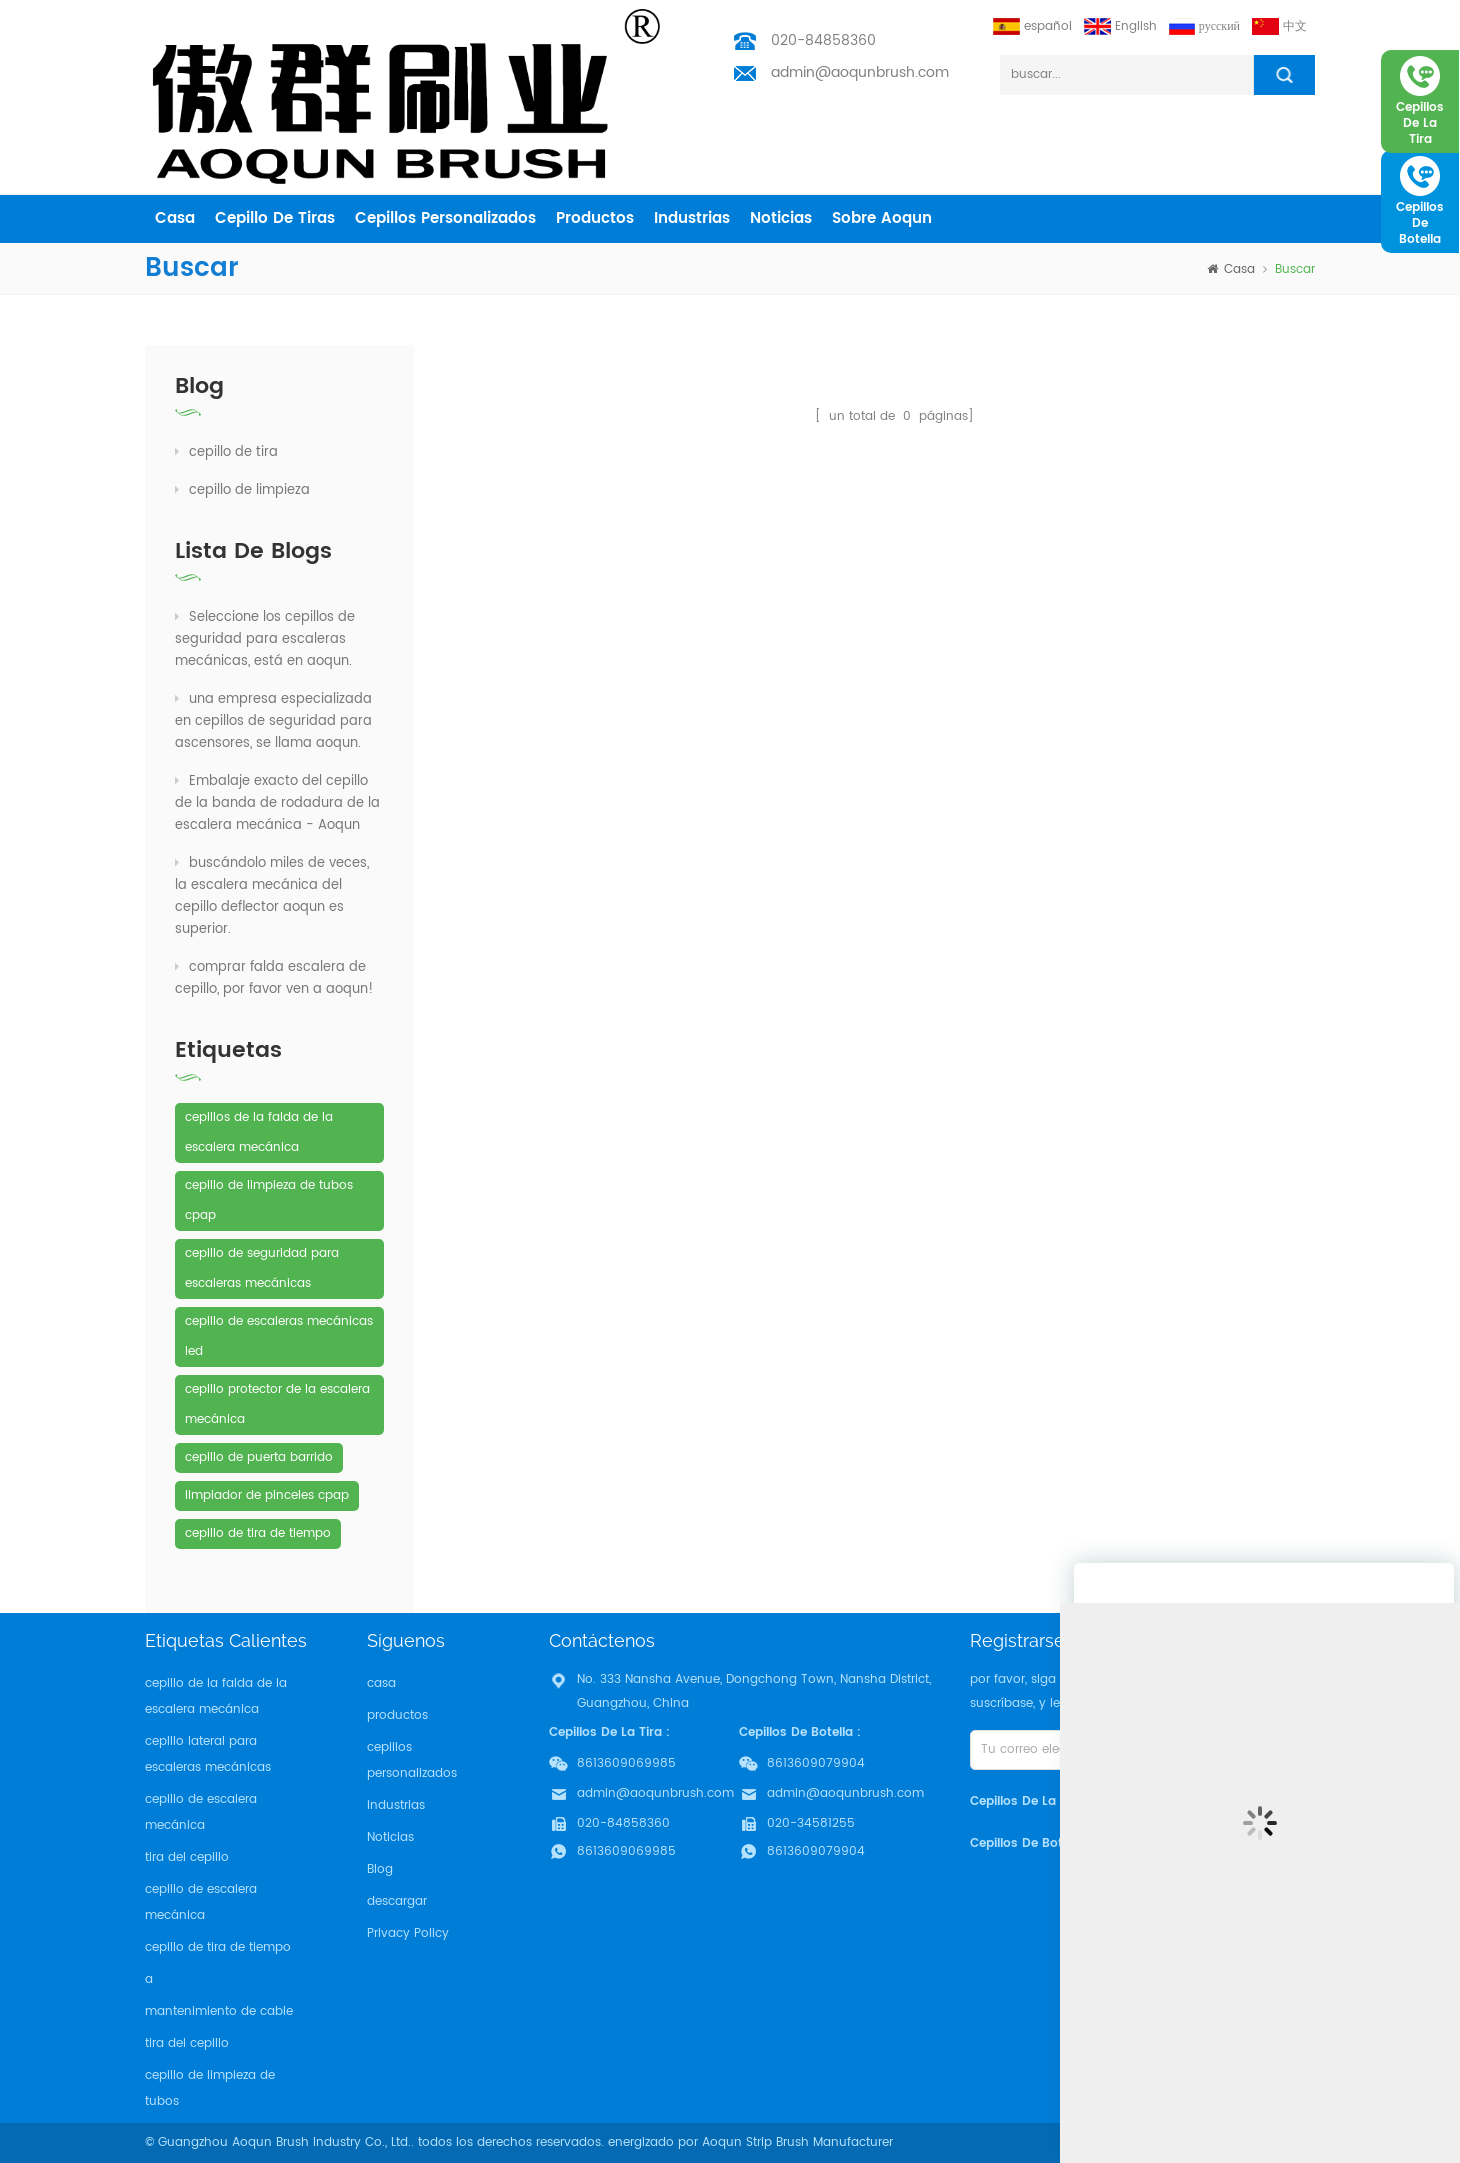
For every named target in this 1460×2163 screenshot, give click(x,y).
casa (175, 218)
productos (595, 218)
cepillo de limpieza (242, 490)
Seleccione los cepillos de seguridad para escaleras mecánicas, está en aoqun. (265, 639)
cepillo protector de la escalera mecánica (277, 1404)
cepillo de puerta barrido (259, 1457)
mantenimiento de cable (219, 2011)
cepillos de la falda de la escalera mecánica (259, 1132)
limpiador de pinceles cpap (267, 1495)
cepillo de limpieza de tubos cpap (269, 1200)
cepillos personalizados (445, 218)
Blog (380, 1869)
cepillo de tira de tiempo (258, 1533)
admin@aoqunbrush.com (860, 72)
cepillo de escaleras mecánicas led (279, 1336)
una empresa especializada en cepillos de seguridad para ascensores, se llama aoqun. (273, 721)
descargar (397, 1901)
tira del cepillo (187, 1857)
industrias (692, 218)
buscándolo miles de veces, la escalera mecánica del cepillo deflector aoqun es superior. (272, 896)
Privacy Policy (408, 1933)
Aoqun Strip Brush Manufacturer (797, 2142)
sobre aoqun (882, 218)
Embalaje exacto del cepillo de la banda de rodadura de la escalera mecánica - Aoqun (277, 803)
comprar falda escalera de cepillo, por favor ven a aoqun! (274, 978)
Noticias (781, 218)
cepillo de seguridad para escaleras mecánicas (262, 1268)
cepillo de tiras (275, 218)
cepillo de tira (226, 452)
